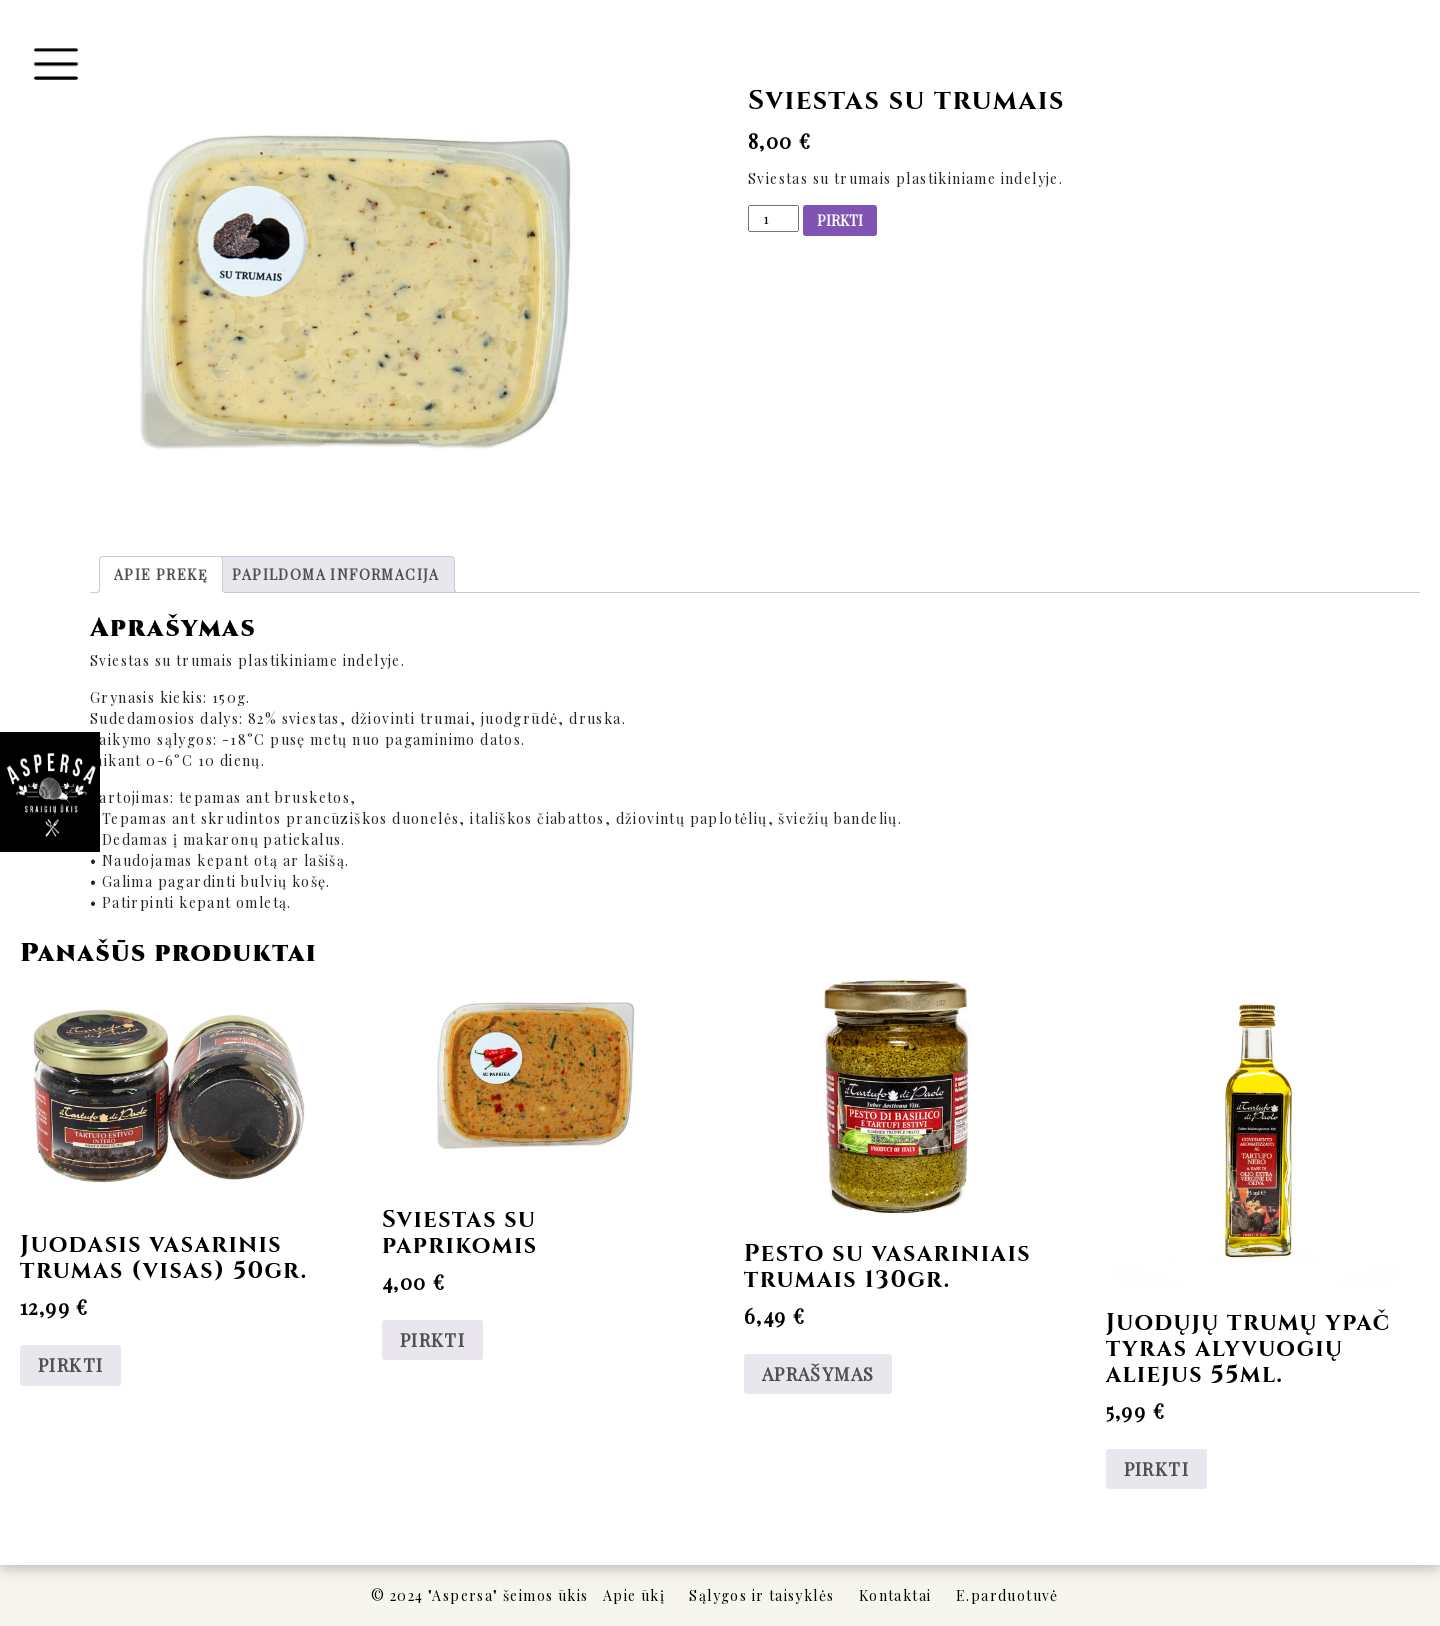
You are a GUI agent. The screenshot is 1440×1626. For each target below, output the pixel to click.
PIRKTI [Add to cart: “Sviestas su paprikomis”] (432, 1340)
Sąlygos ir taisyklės (761, 1595)
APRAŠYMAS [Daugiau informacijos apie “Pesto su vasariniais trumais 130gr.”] (818, 1374)
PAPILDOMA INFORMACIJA (335, 574)
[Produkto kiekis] (773, 218)
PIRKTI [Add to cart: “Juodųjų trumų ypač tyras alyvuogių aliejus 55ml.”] (1156, 1469)
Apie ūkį (634, 1595)
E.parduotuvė (1007, 1595)
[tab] (161, 574)
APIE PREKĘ (161, 574)
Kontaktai (895, 1595)
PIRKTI (840, 220)
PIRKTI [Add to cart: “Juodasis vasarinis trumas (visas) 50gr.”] (70, 1365)
